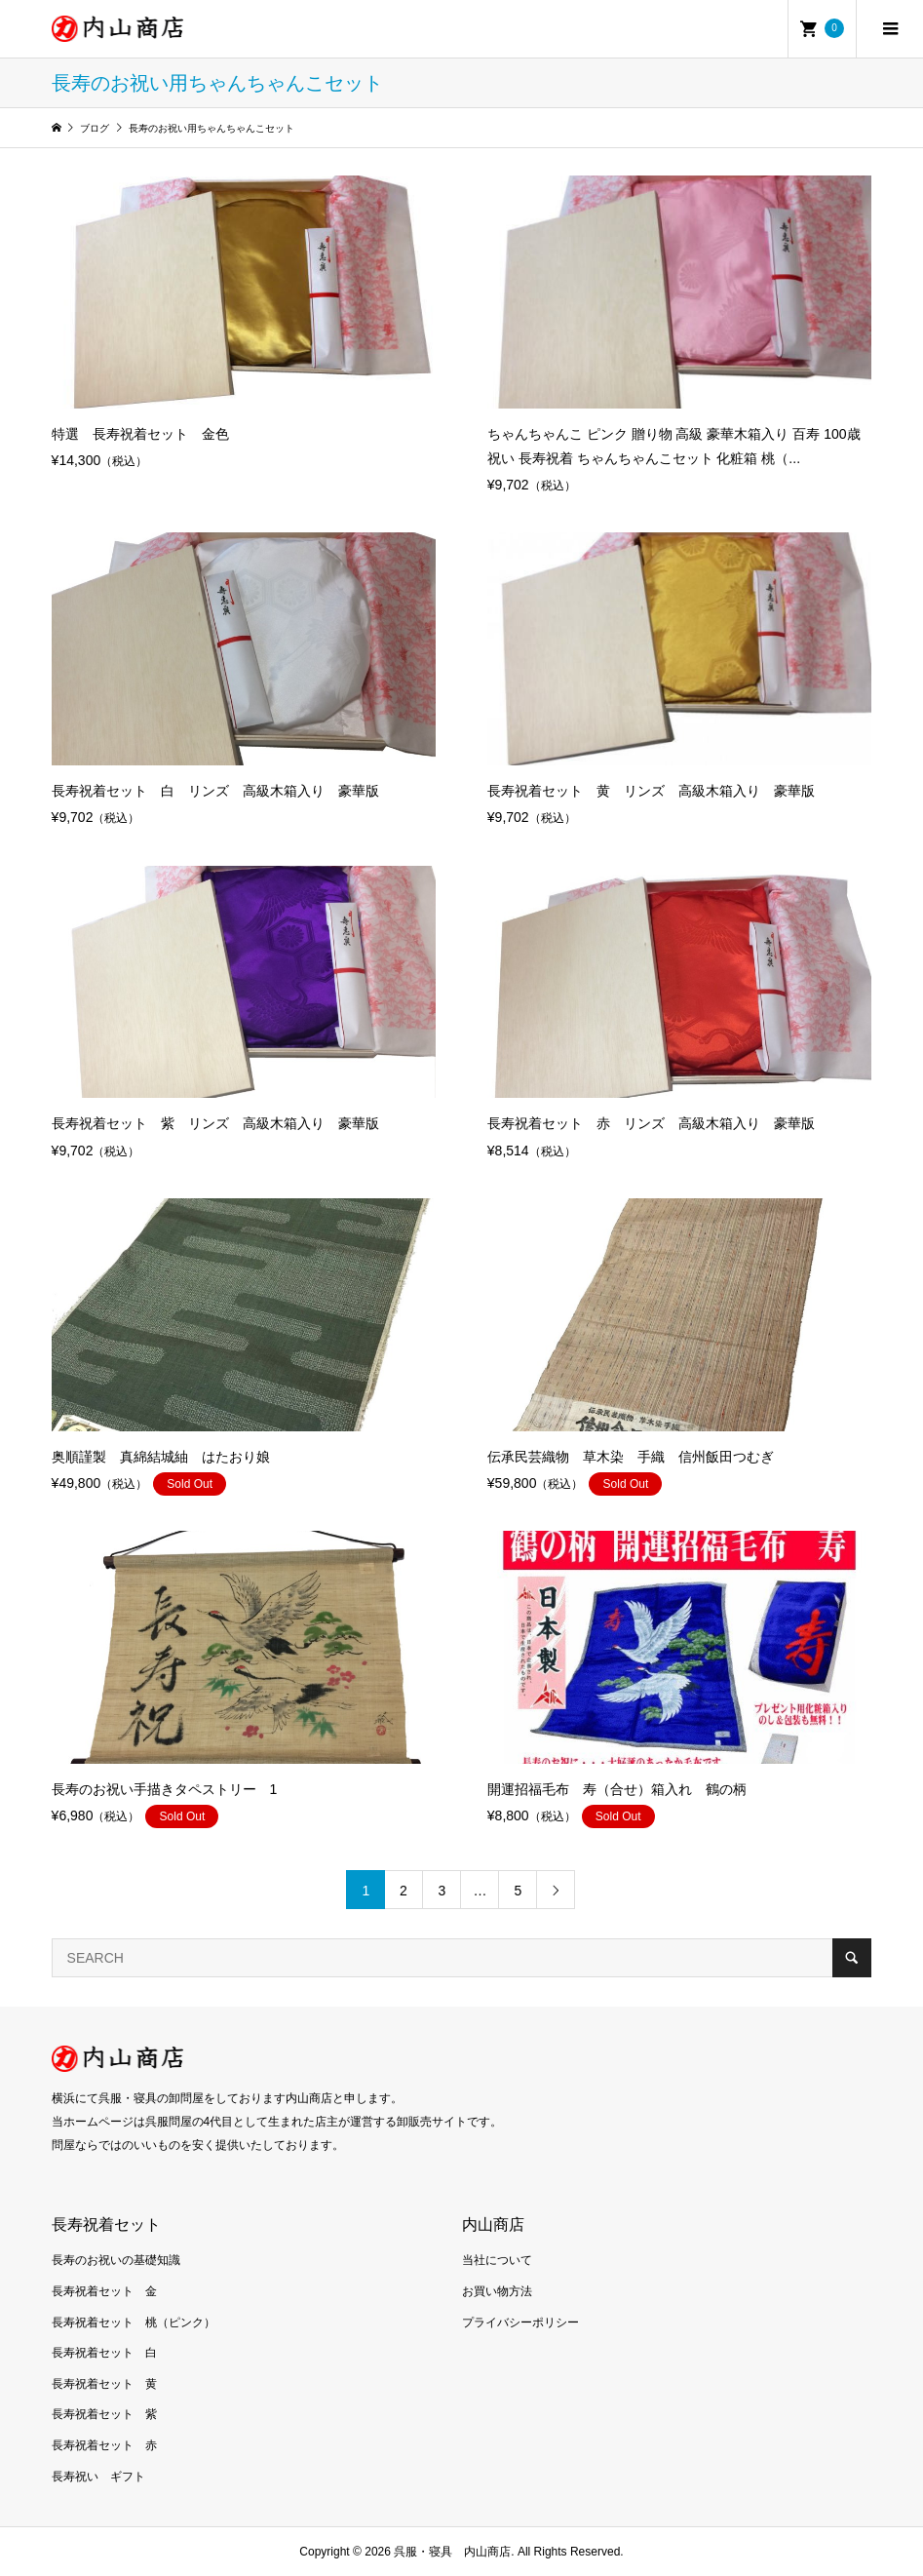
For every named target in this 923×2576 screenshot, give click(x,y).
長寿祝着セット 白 (104, 2353)
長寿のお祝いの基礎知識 (116, 2260)
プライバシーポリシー (520, 2322)
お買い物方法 (497, 2291)
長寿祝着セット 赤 (104, 2445)
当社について (497, 2260)
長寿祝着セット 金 (104, 2291)
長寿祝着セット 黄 (104, 2384)
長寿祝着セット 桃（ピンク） (133, 2322)
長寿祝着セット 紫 (104, 2414)
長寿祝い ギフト (98, 2476)
